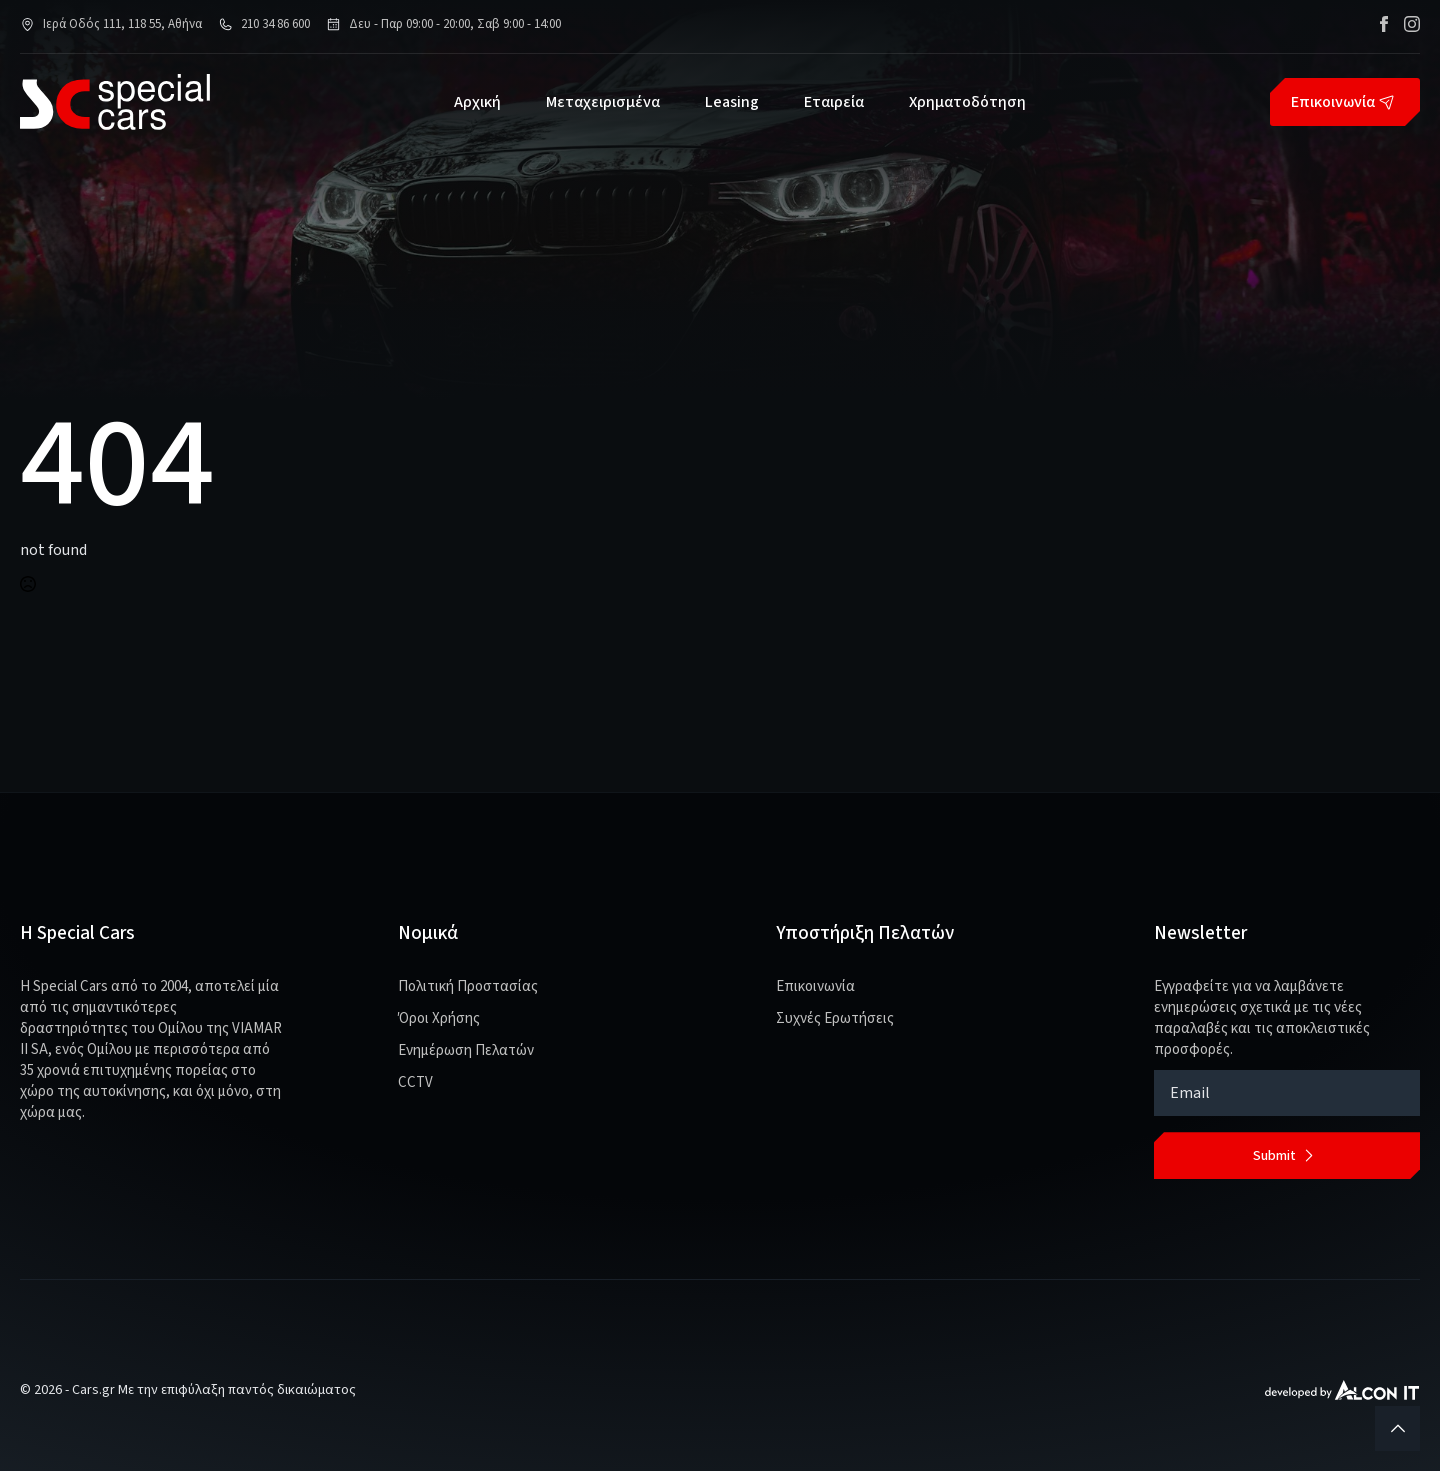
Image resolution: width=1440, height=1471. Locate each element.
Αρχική (477, 102)
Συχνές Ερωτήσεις (835, 1018)
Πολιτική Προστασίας (468, 986)
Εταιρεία (834, 102)
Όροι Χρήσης (439, 1018)
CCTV (415, 1082)
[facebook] (1384, 24)
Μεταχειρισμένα (603, 102)
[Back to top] (1397, 1428)
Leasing (732, 102)
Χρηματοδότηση (967, 102)
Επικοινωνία (815, 986)
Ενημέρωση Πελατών (466, 1050)
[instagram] (1412, 24)
